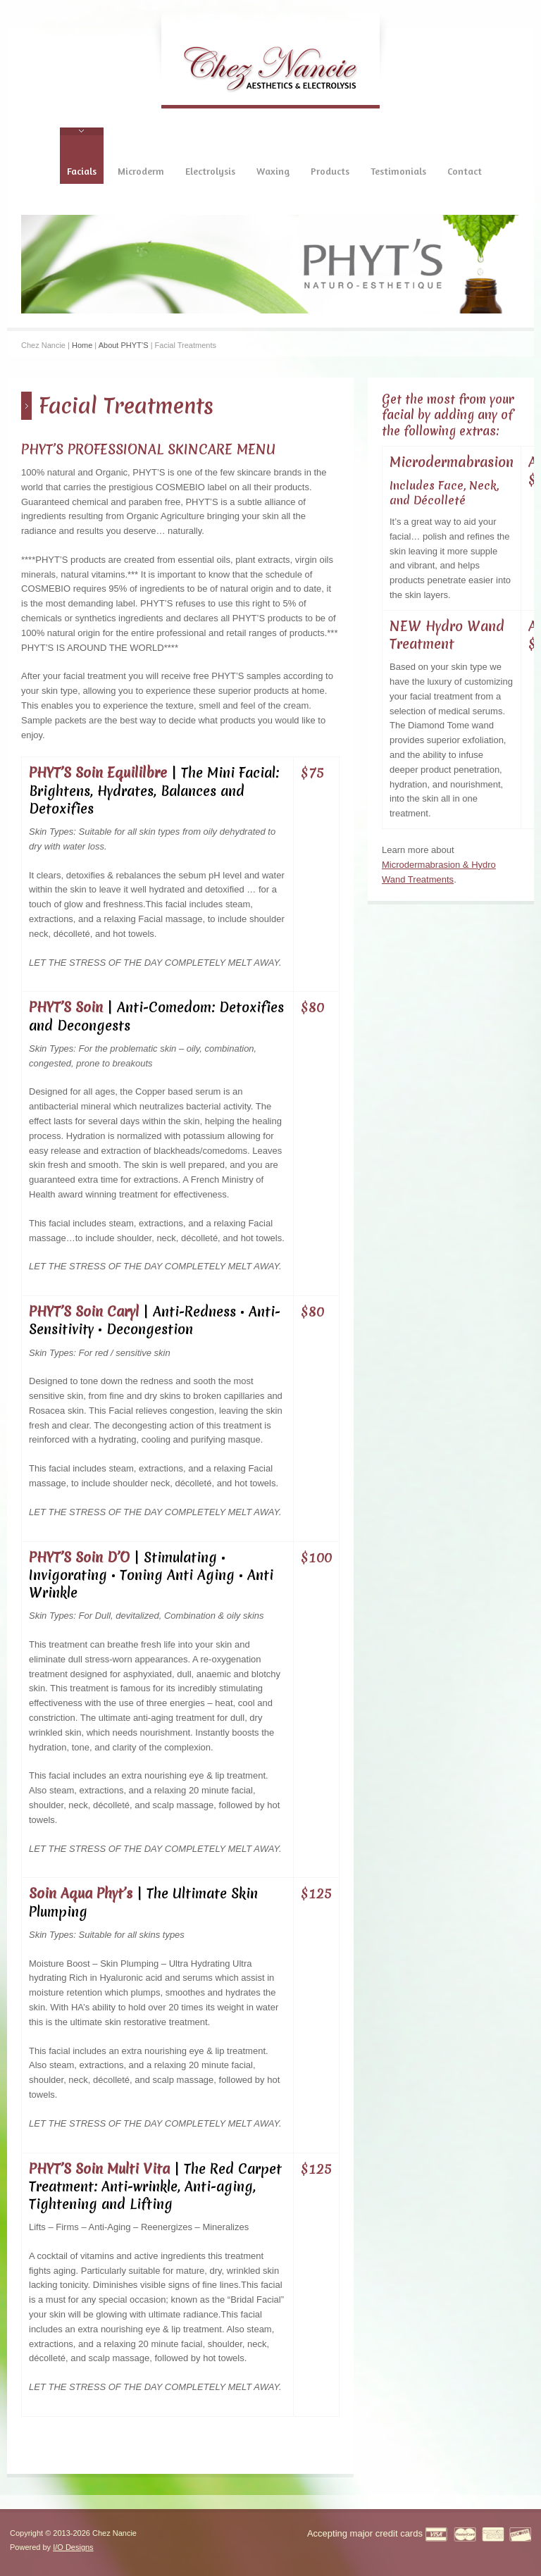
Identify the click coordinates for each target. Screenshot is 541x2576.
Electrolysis (210, 171)
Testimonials (398, 171)
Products (330, 171)
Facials (82, 171)
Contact (464, 171)
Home (82, 345)
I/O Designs (73, 2547)
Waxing (273, 171)
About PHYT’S (124, 345)
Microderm (141, 171)
